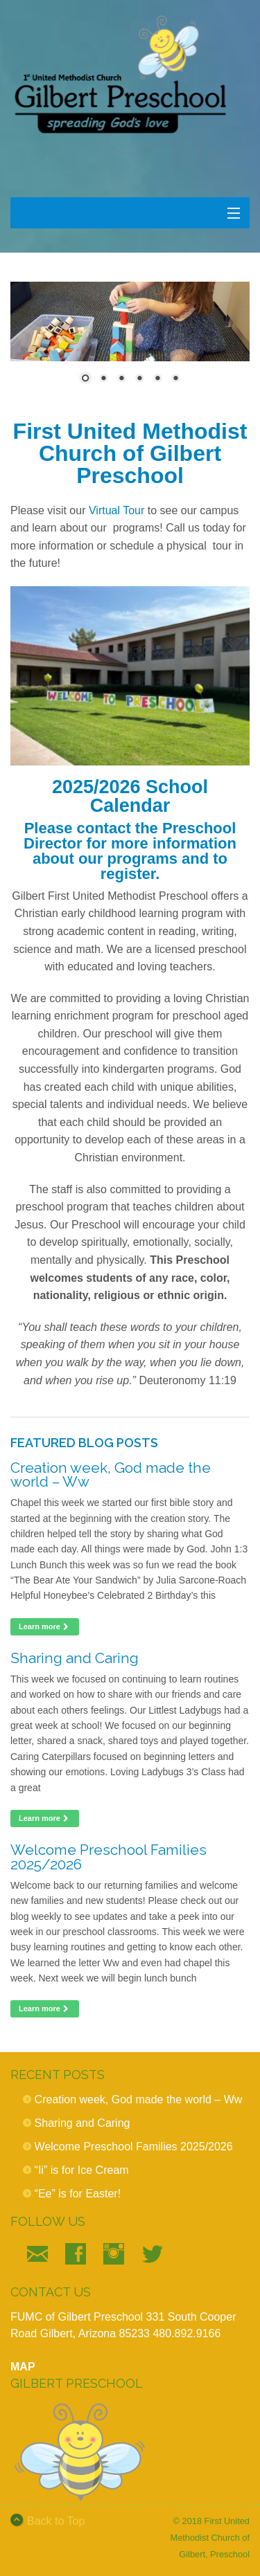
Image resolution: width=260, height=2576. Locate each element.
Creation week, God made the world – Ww (110, 1475)
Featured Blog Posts (84, 1442)
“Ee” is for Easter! (78, 2193)
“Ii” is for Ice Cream (82, 2170)
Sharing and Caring (74, 1658)
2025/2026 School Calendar (130, 796)
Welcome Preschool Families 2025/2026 (108, 1857)
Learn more (45, 1626)
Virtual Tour (116, 510)
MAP (22, 2367)
